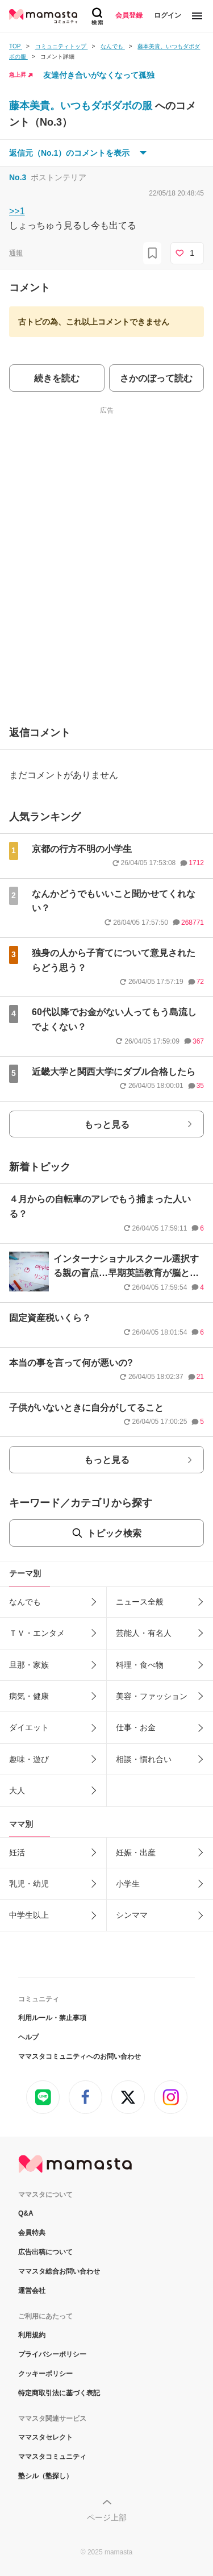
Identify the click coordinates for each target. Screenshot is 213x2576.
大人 (17, 1790)
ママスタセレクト (45, 2437)
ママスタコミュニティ (52, 2456)
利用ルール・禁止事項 (52, 2017)
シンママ (132, 1914)
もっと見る (107, 1124)
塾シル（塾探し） (45, 2476)
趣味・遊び (29, 1759)
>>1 (17, 211)
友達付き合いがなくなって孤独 (98, 75)
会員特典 (31, 2232)
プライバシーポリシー (52, 2354)
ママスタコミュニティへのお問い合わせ (79, 2056)
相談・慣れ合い (144, 1759)
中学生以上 (29, 1914)
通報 (16, 253)
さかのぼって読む (156, 378)
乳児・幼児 (29, 1883)
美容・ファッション (151, 1696)
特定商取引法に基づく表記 (59, 2393)
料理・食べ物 (140, 1664)
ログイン (167, 15)
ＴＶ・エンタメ (37, 1633)
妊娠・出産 (136, 1852)
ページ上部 (107, 2517)
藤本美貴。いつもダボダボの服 (82, 105)
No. (17, 177)
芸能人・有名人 (144, 1633)
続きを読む (57, 378)
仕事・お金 (136, 1727)
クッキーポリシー (45, 2373)
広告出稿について (45, 2252)
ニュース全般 (140, 1601)
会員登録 (129, 15)
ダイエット (29, 1727)
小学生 (128, 1883)
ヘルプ (28, 2037)
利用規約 (31, 2335)
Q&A (26, 2213)
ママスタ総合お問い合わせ (59, 2271)
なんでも (25, 1601)
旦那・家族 (29, 1664)
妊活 (17, 1852)
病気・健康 (29, 1696)
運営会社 (31, 2290)
